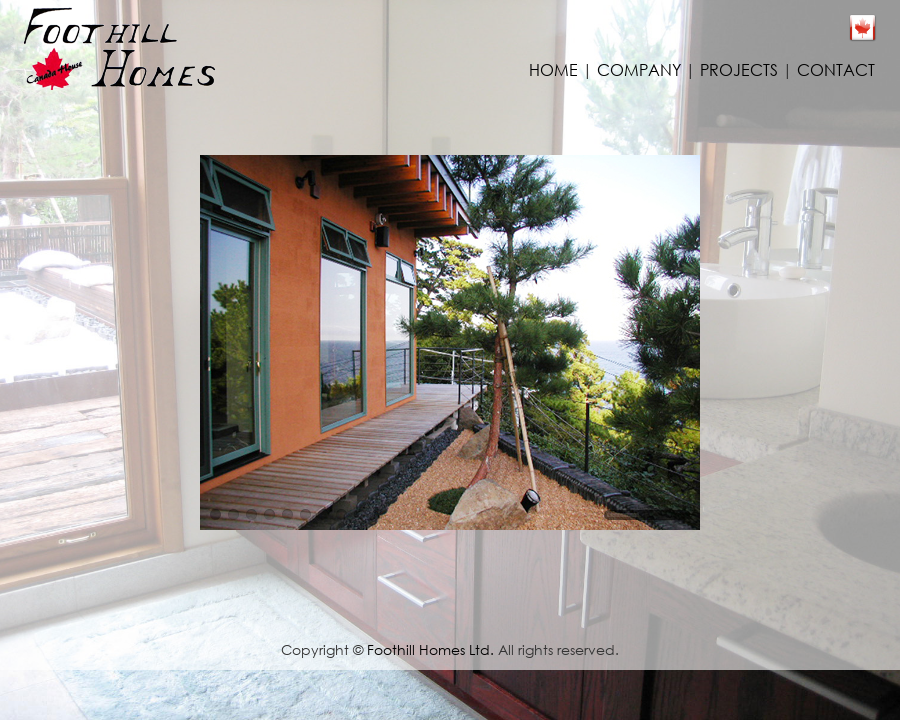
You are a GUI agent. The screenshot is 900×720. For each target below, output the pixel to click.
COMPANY (639, 69)
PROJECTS (739, 69)
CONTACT (836, 69)
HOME (553, 69)
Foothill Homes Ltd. (430, 649)
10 (377, 514)
